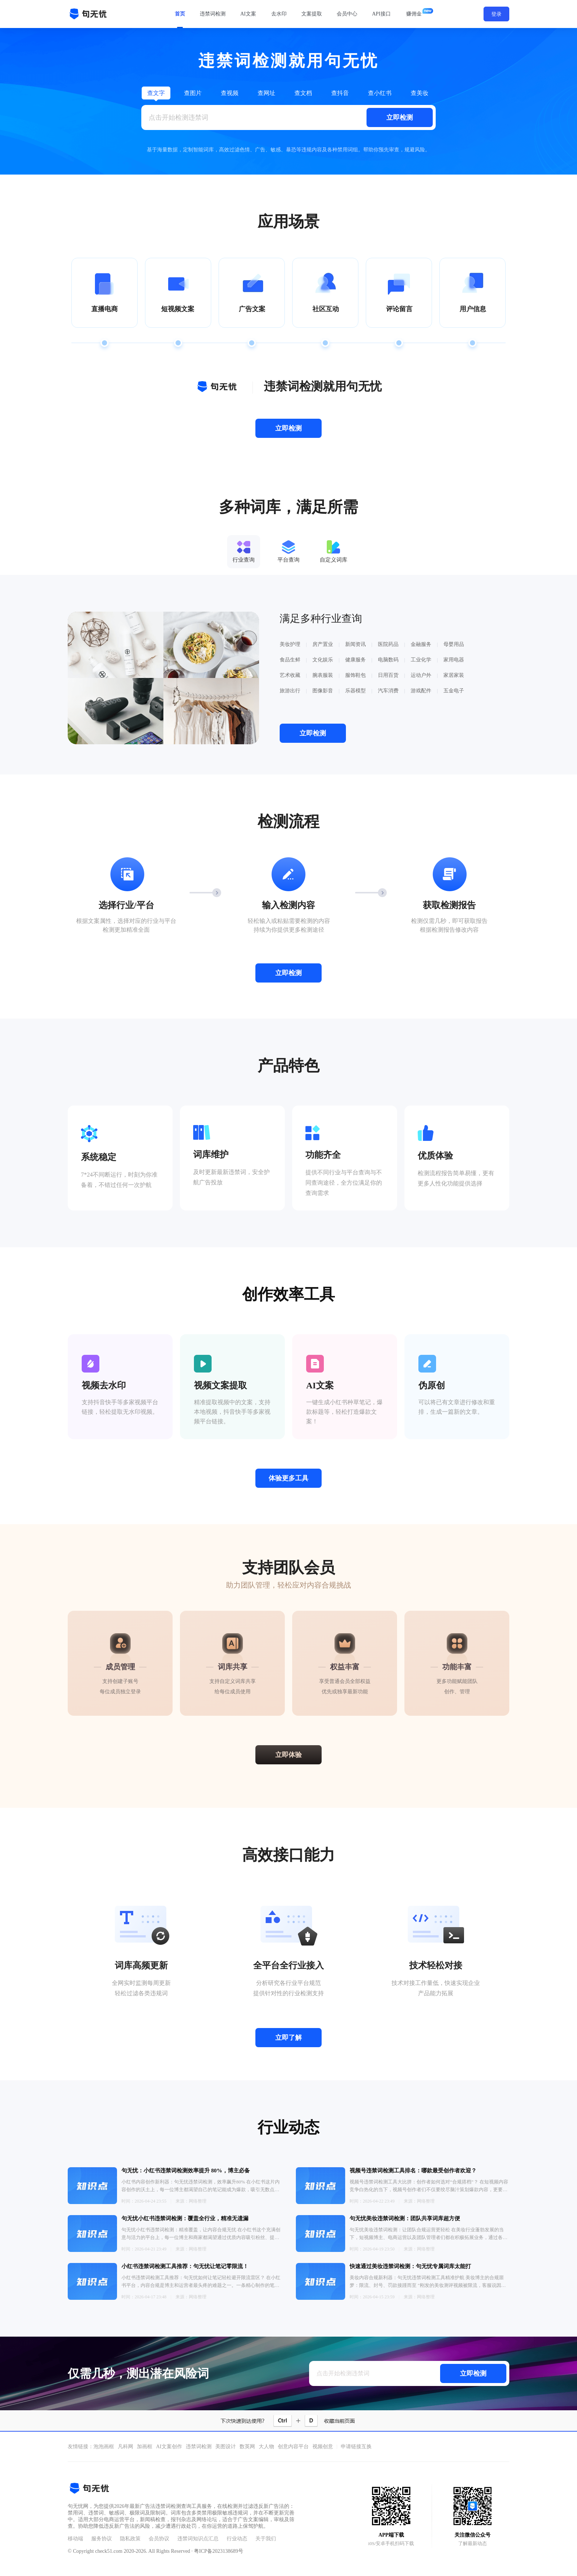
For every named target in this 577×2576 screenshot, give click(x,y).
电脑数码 (388, 660)
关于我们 (265, 2538)
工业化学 (421, 660)
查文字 (156, 93)
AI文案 (248, 14)
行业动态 (237, 2538)
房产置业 (322, 644)
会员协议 (159, 2538)
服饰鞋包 (355, 675)
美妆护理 (290, 644)
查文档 (303, 93)
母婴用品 (453, 644)
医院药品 (388, 644)
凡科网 (125, 2446)
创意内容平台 (293, 2446)
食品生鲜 (290, 660)
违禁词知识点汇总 (198, 2538)
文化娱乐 (322, 660)
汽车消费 (388, 690)
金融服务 (421, 644)
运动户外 (421, 675)
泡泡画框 (103, 2446)
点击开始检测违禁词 (178, 117)
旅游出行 (290, 690)
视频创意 (322, 2446)
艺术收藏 (290, 675)
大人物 (266, 2446)
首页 (180, 14)
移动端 (75, 2538)
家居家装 (453, 675)
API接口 (381, 14)
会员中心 (347, 14)
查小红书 (380, 93)
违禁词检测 (213, 14)
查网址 (266, 93)
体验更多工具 (288, 1478)
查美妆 (419, 93)
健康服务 (355, 660)
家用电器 (453, 660)
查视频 (229, 93)
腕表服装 (322, 675)
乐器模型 (355, 690)
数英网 (247, 2446)
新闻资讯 (355, 644)
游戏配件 (421, 690)
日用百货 (388, 675)
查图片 (193, 93)
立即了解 (288, 2037)
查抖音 (340, 93)
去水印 (279, 14)
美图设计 (225, 2446)
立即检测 (399, 117)
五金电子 (453, 690)
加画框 (144, 2446)
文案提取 (311, 14)
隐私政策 (130, 2538)
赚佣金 (414, 14)
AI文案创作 (169, 2446)
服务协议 (101, 2538)
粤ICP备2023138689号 (218, 2551)
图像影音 (322, 690)
